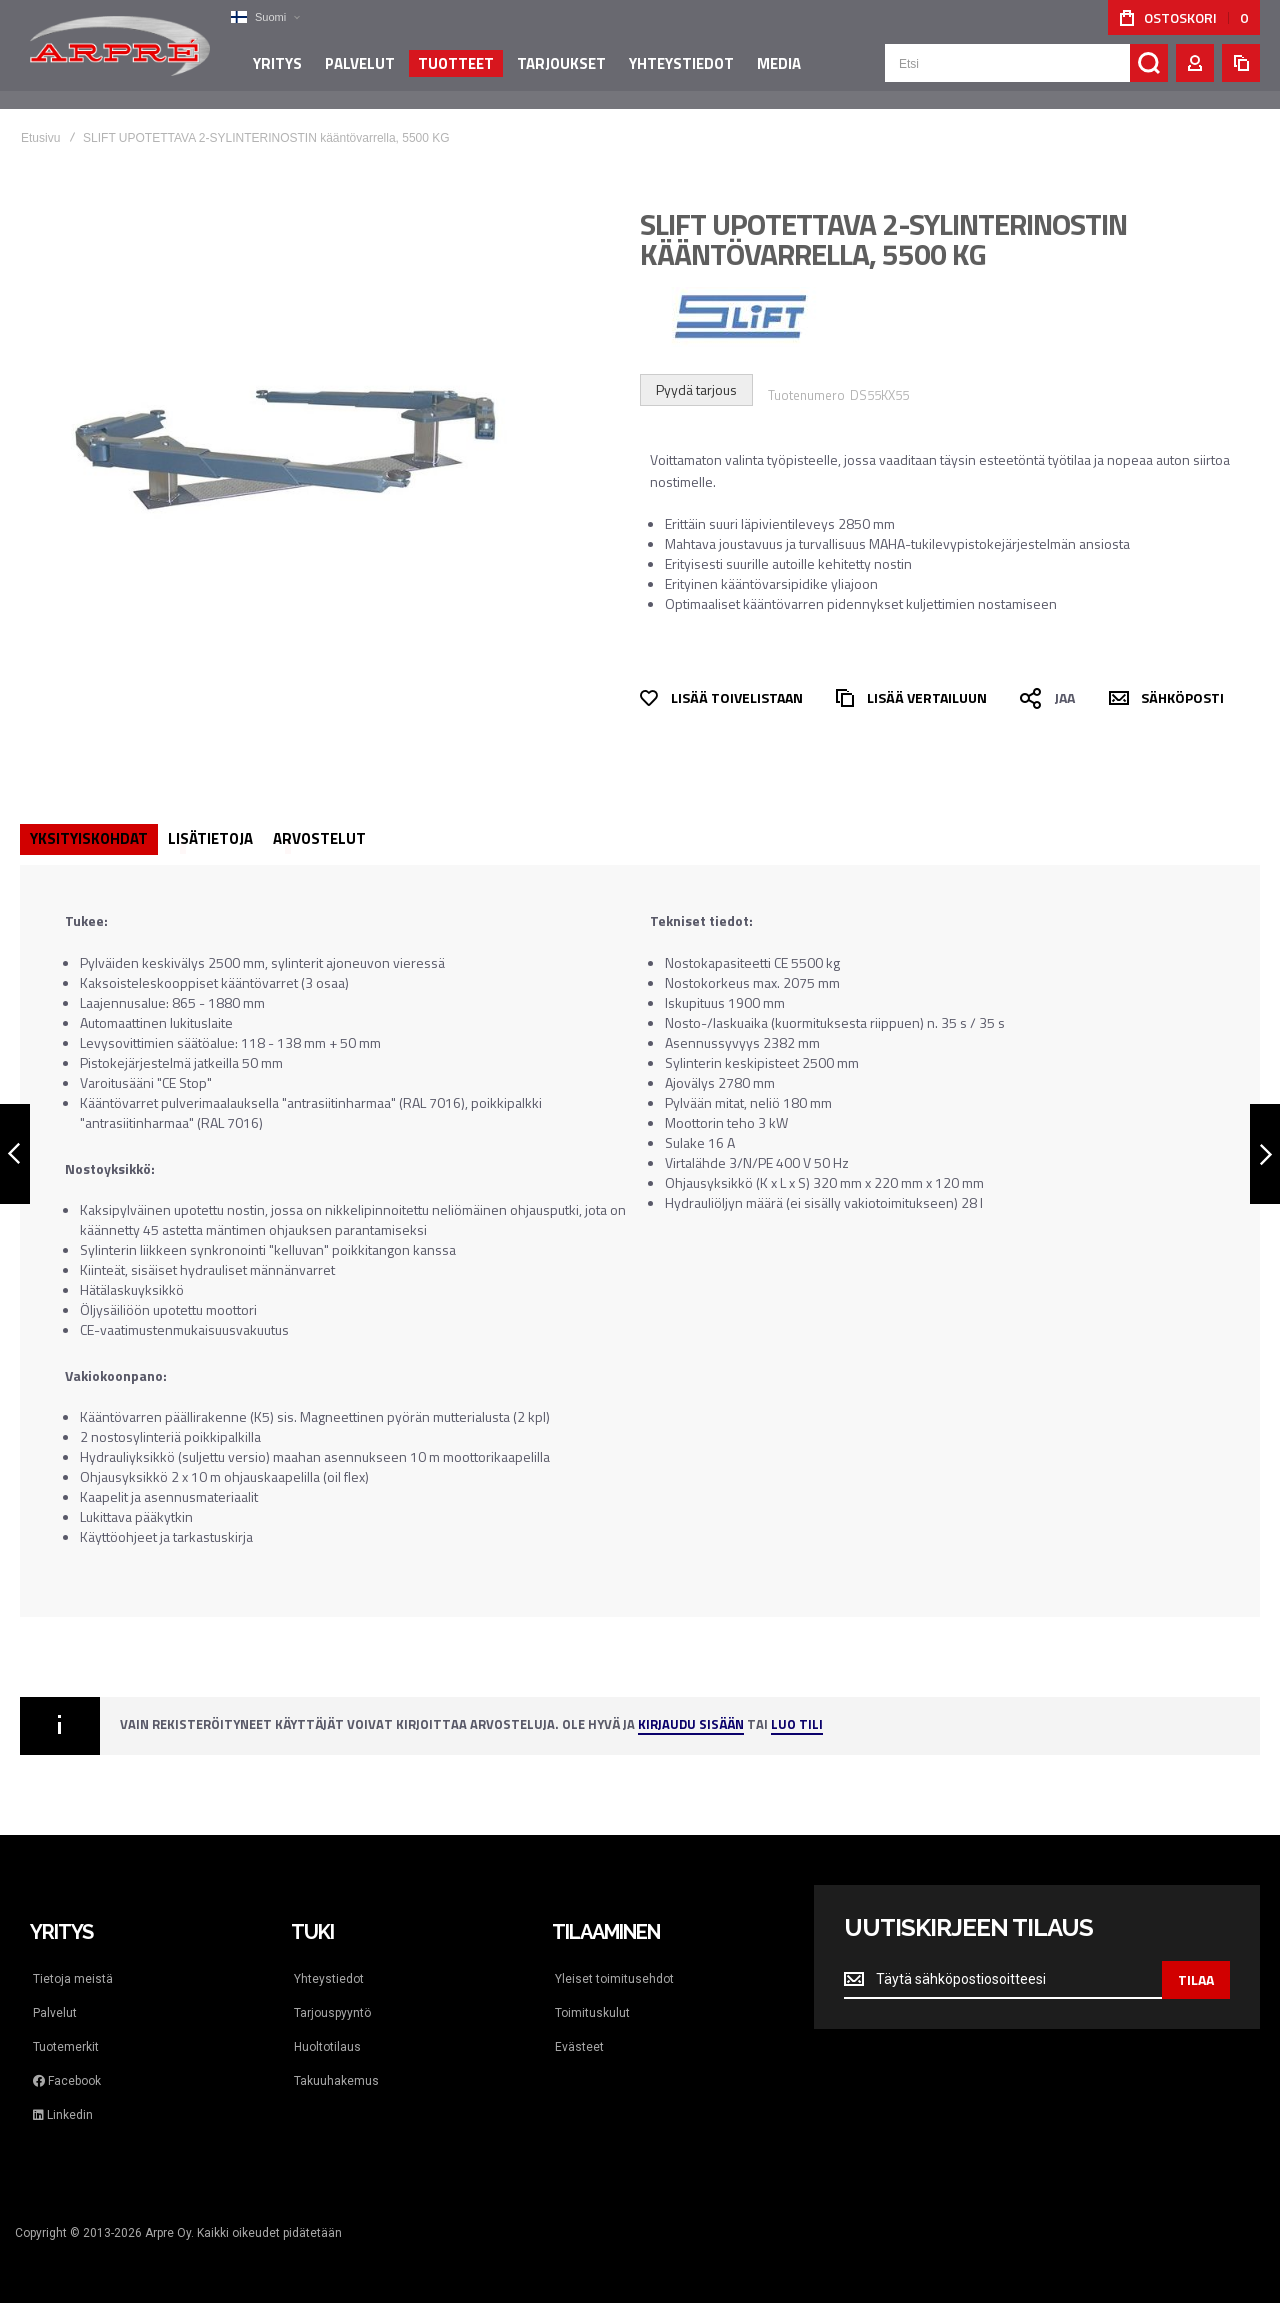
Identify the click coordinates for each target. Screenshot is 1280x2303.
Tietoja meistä (73, 1979)
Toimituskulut (592, 2013)
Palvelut (55, 2013)
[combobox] (1026, 72)
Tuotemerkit (66, 2047)
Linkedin (63, 2115)
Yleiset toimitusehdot (614, 1979)
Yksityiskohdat (89, 838)
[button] (265, 17)
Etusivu (40, 138)
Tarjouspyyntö (332, 2013)
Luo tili (797, 1725)
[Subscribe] (1196, 1980)
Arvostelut (319, 838)
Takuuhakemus (336, 2081)
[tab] (89, 839)
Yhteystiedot (329, 1979)
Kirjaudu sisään (691, 1725)
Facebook (67, 2081)
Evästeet (579, 2047)
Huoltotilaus (327, 2047)
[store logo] (120, 54)
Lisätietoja (210, 838)
